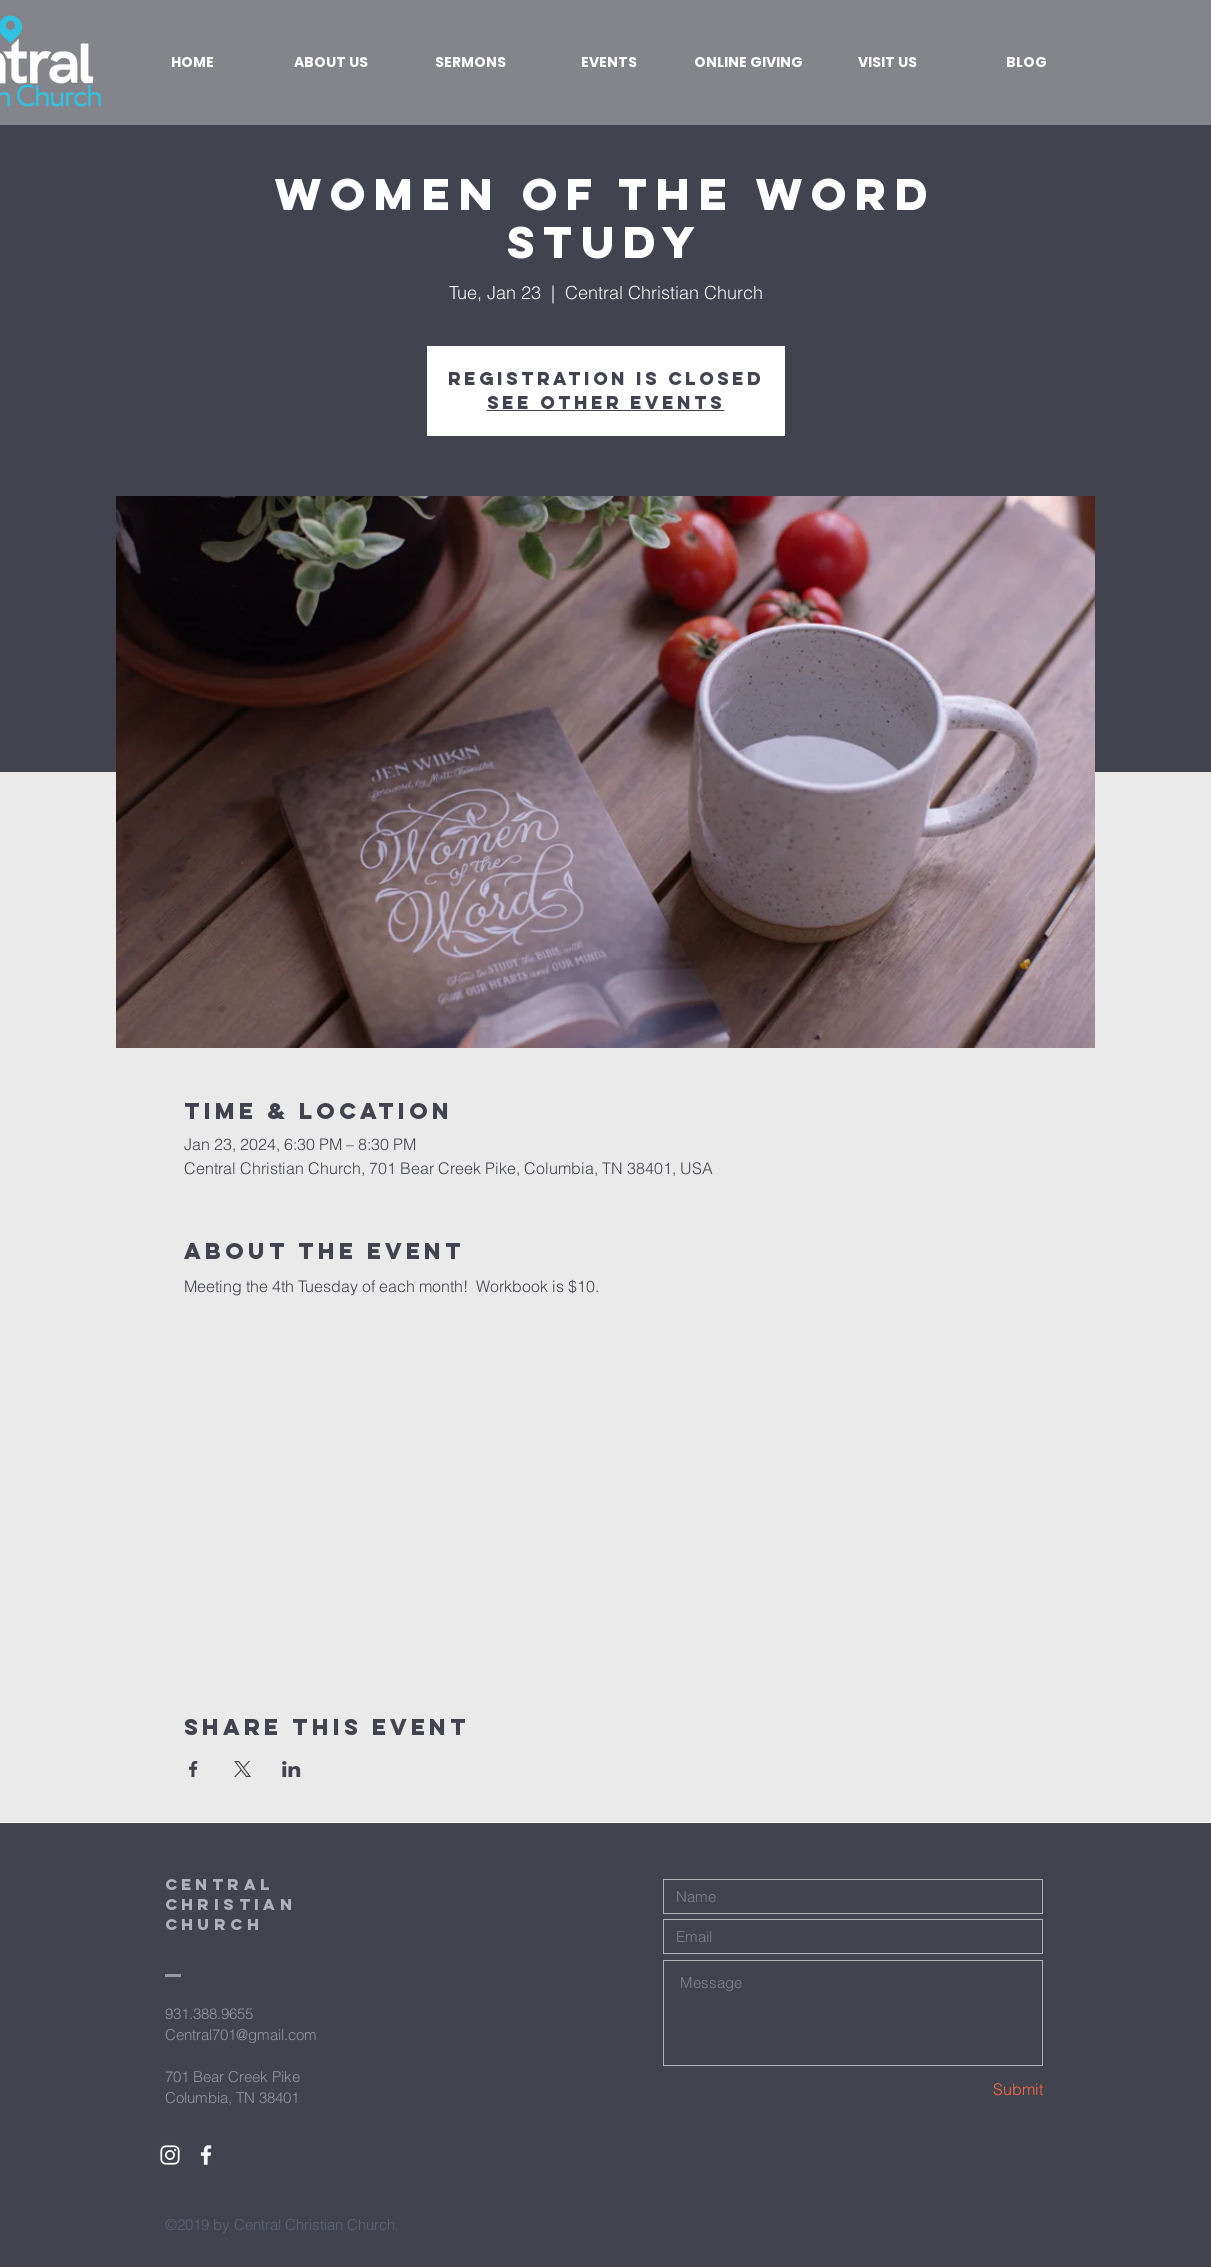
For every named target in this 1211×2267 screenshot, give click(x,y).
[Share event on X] (242, 1769)
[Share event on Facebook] (193, 1769)
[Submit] (972, 2089)
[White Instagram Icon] (170, 2155)
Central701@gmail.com (241, 2034)
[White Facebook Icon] (206, 2155)
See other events (606, 402)
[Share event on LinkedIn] (291, 1769)
